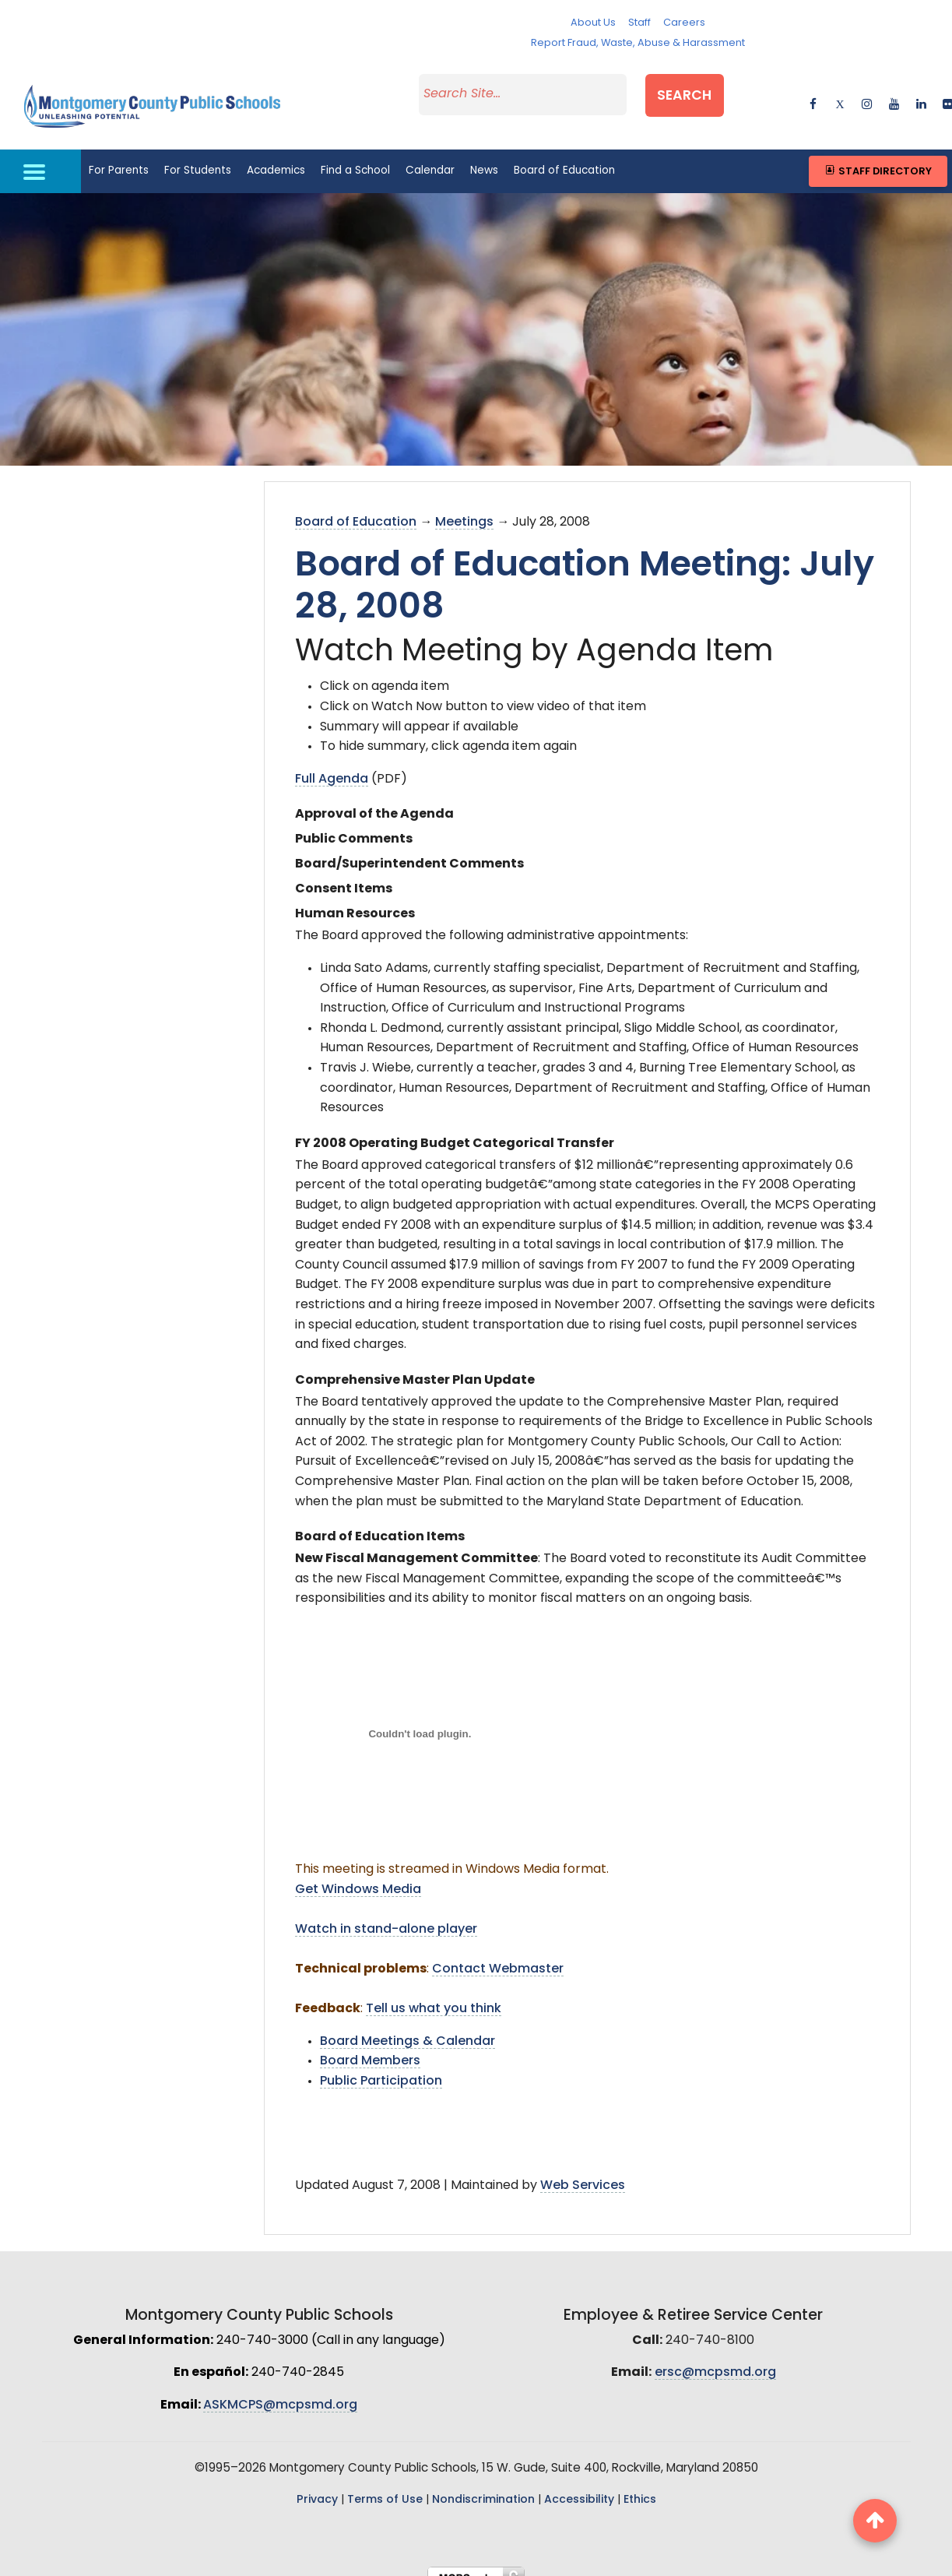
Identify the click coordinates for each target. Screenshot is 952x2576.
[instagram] (866, 93)
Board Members (370, 2045)
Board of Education (564, 155)
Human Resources (355, 898)
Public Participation (381, 2066)
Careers (684, 23)
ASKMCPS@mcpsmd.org (280, 2390)
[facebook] (813, 93)
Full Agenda (331, 764)
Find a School (355, 155)
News (484, 155)
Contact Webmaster (498, 1954)
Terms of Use (385, 2484)
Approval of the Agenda (374, 799)
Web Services (582, 2170)
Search (704, 90)
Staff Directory (877, 155)
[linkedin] (921, 93)
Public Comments (354, 824)
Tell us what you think (433, 1993)
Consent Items (343, 873)
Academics (276, 155)
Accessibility (579, 2484)
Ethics (640, 2484)
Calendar (430, 155)
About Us (593, 23)
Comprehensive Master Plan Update (415, 1365)
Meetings (464, 507)
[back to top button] (875, 2521)
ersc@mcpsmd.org (715, 2357)
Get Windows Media (358, 1873)
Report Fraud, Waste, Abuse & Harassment (638, 43)
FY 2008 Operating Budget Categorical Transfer (454, 1128)
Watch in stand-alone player (386, 1914)
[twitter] (840, 93)
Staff (639, 23)
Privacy (317, 2484)
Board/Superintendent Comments (409, 849)
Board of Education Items (380, 1521)
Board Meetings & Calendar (407, 2026)
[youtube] (894, 93)
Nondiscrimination (483, 2484)
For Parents (119, 155)
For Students (197, 155)
